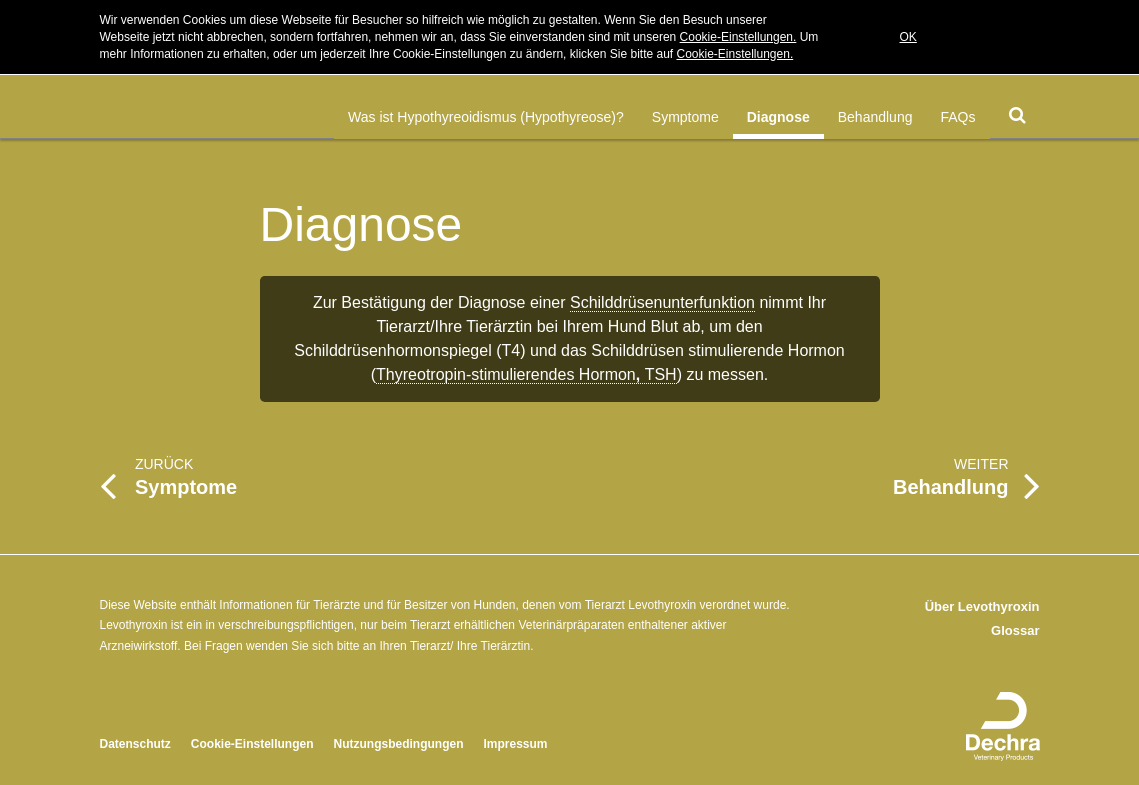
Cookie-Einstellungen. (738, 37)
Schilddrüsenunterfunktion (662, 302)
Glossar (1015, 630)
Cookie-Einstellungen (252, 744)
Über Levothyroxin (982, 606)
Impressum (516, 744)
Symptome (685, 117)
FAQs (957, 117)
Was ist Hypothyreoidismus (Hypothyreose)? (486, 117)
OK (908, 37)
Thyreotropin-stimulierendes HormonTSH (526, 374)
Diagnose (778, 117)
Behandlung (875, 117)
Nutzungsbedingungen (399, 744)
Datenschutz (135, 744)
